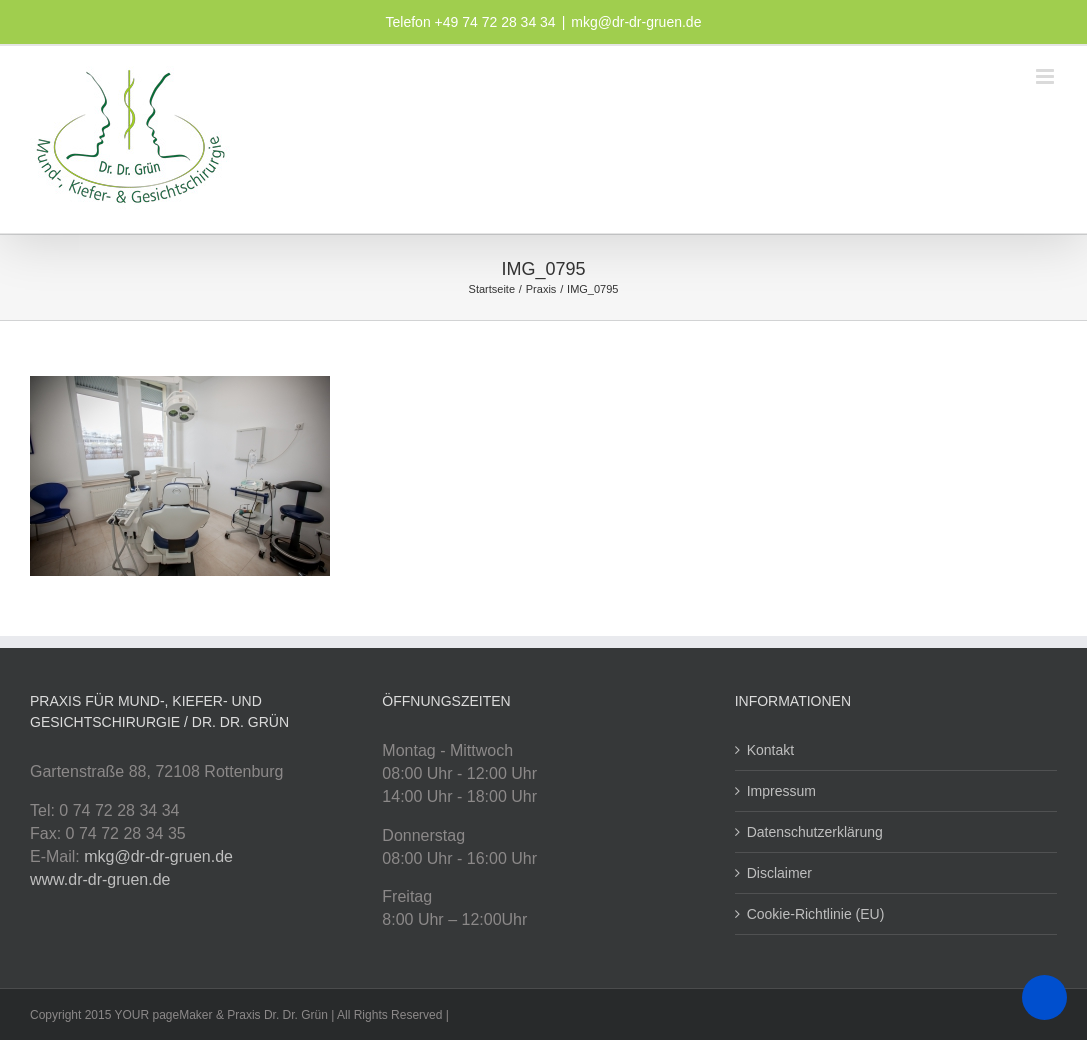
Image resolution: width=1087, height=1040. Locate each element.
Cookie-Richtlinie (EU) (816, 914)
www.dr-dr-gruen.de (100, 879)
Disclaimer (779, 873)
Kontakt (770, 750)
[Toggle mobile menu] (1046, 76)
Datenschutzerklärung (815, 832)
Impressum (781, 791)
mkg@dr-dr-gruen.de (636, 22)
